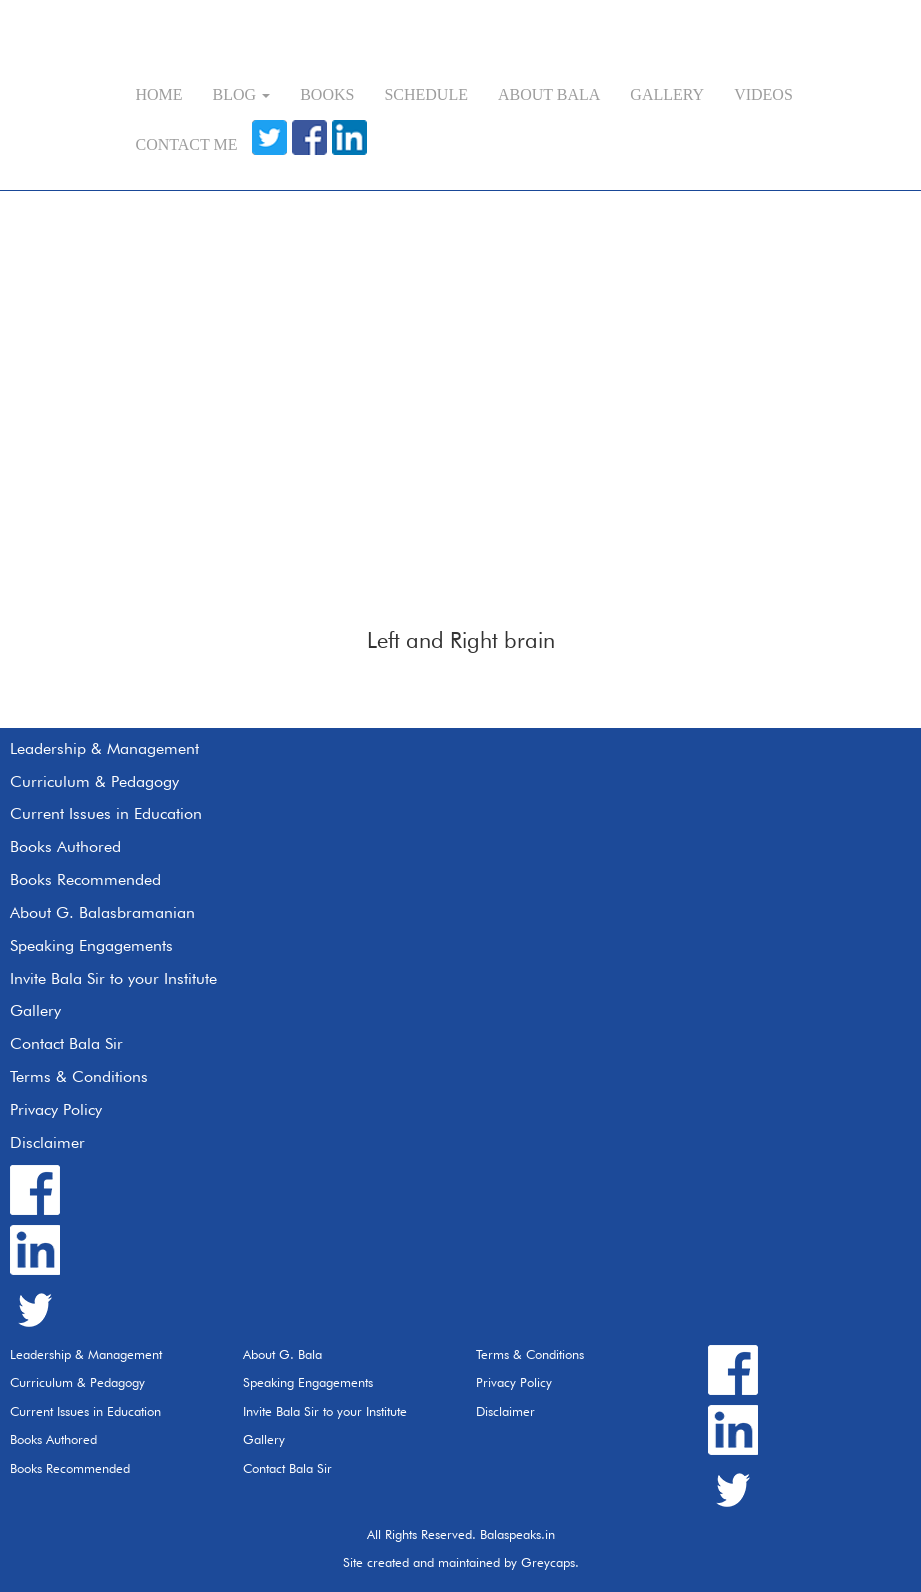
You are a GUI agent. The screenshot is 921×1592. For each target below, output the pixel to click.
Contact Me (187, 144)
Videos (763, 94)
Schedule (426, 94)
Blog (242, 94)
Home (159, 94)
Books (327, 94)
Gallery (667, 94)
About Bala (549, 94)
